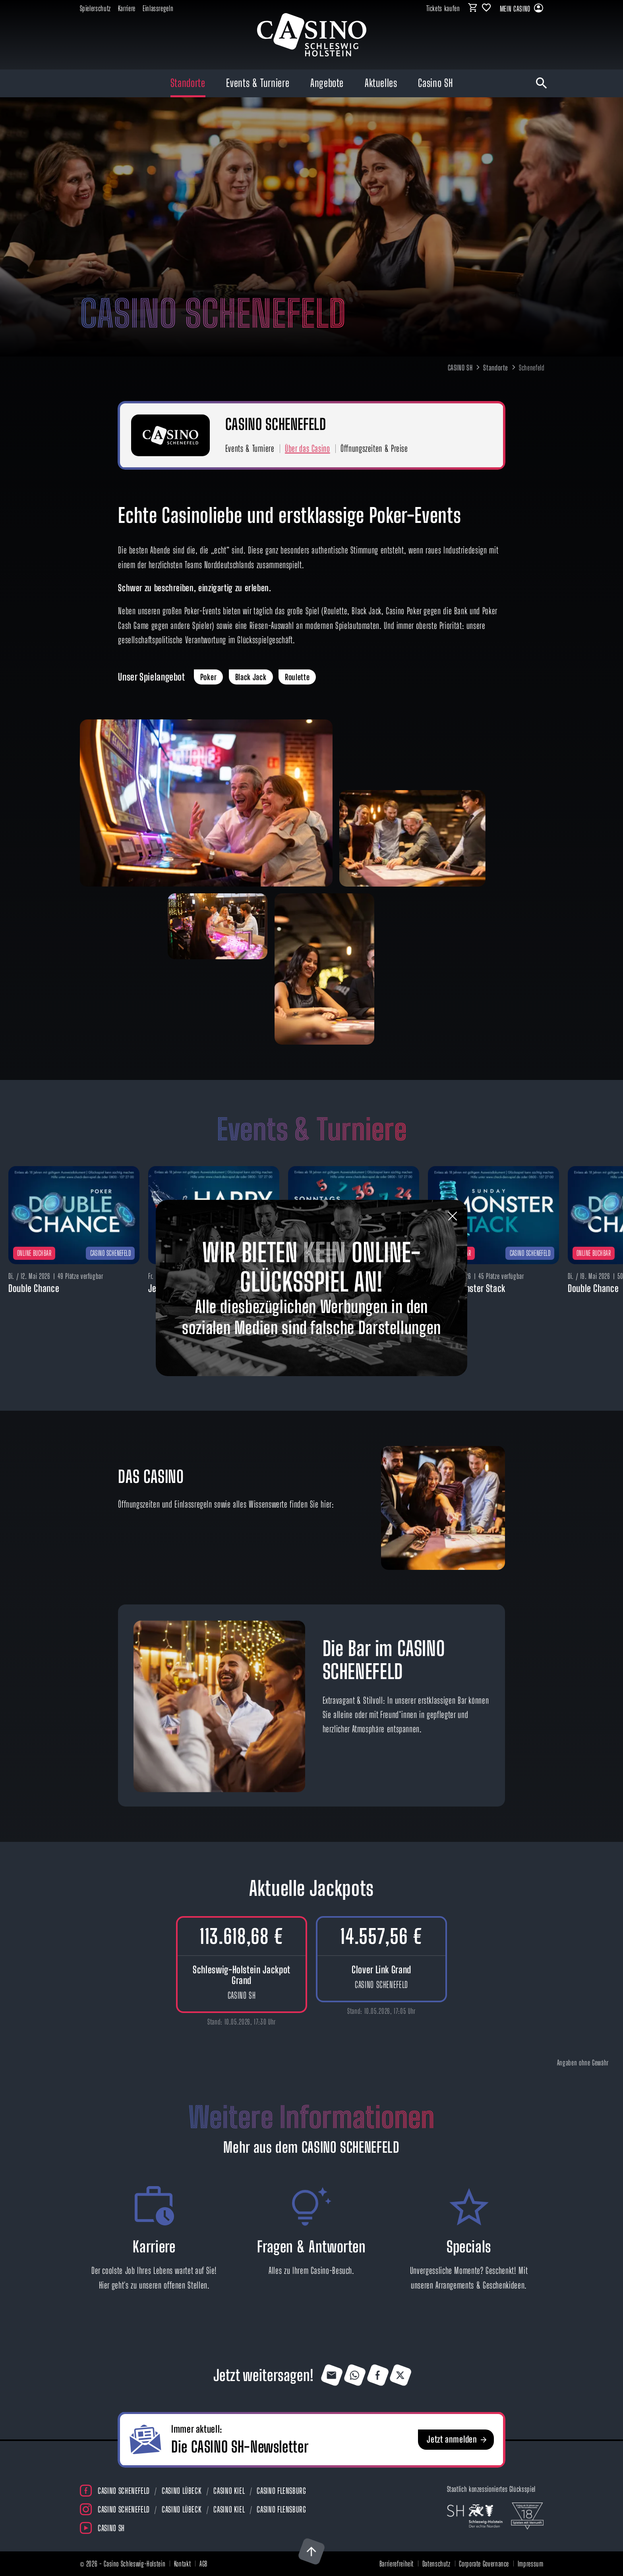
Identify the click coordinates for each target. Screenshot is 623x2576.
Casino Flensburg (281, 2490)
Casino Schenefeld (124, 2490)
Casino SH (111, 2528)
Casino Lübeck (181, 2490)
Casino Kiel (229, 2490)
